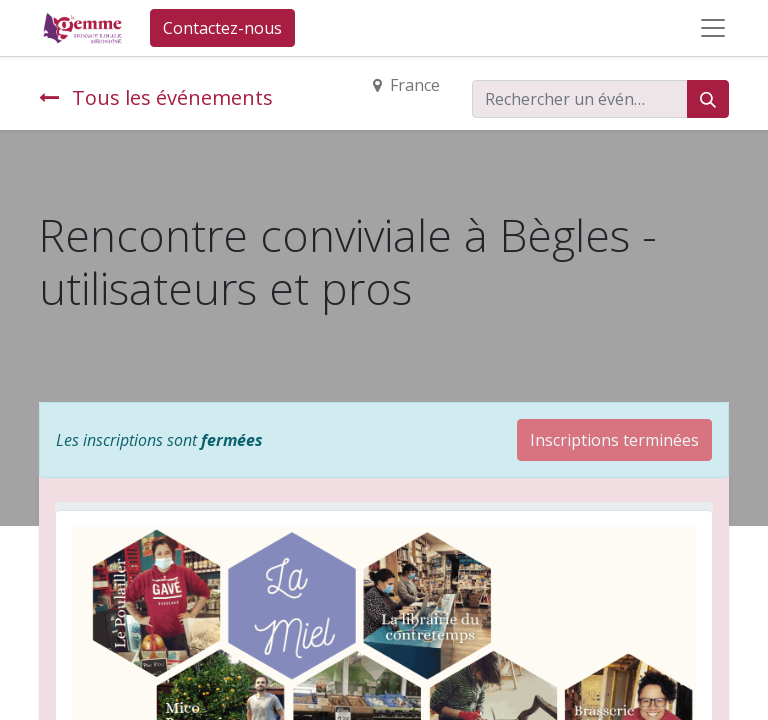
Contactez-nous (222, 28)
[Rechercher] (708, 99)
